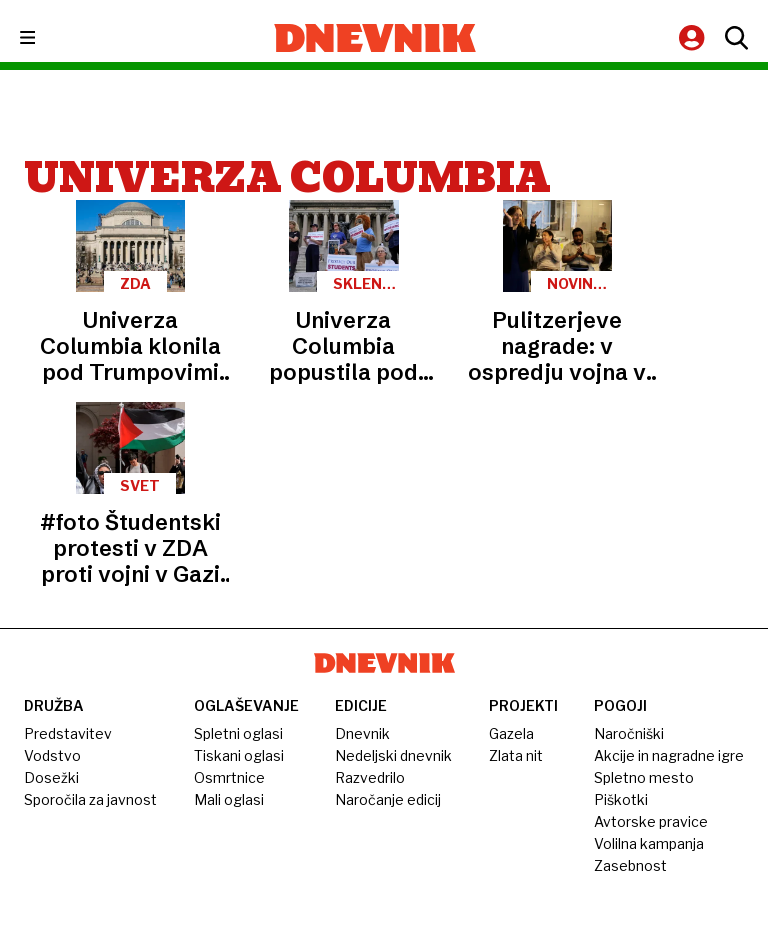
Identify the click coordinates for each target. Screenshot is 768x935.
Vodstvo (52, 755)
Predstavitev (68, 733)
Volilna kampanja (649, 843)
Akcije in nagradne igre (669, 755)
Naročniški (629, 733)
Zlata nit (516, 755)
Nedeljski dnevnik (393, 755)
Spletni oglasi (238, 733)
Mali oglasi (229, 799)
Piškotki (621, 799)
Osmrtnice (229, 777)
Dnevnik (362, 733)
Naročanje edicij (388, 799)
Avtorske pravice (651, 821)
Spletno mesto (644, 777)
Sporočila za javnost (90, 799)
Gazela (511, 733)
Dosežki (51, 777)
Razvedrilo (370, 777)
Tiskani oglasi (239, 755)
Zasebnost (630, 865)
